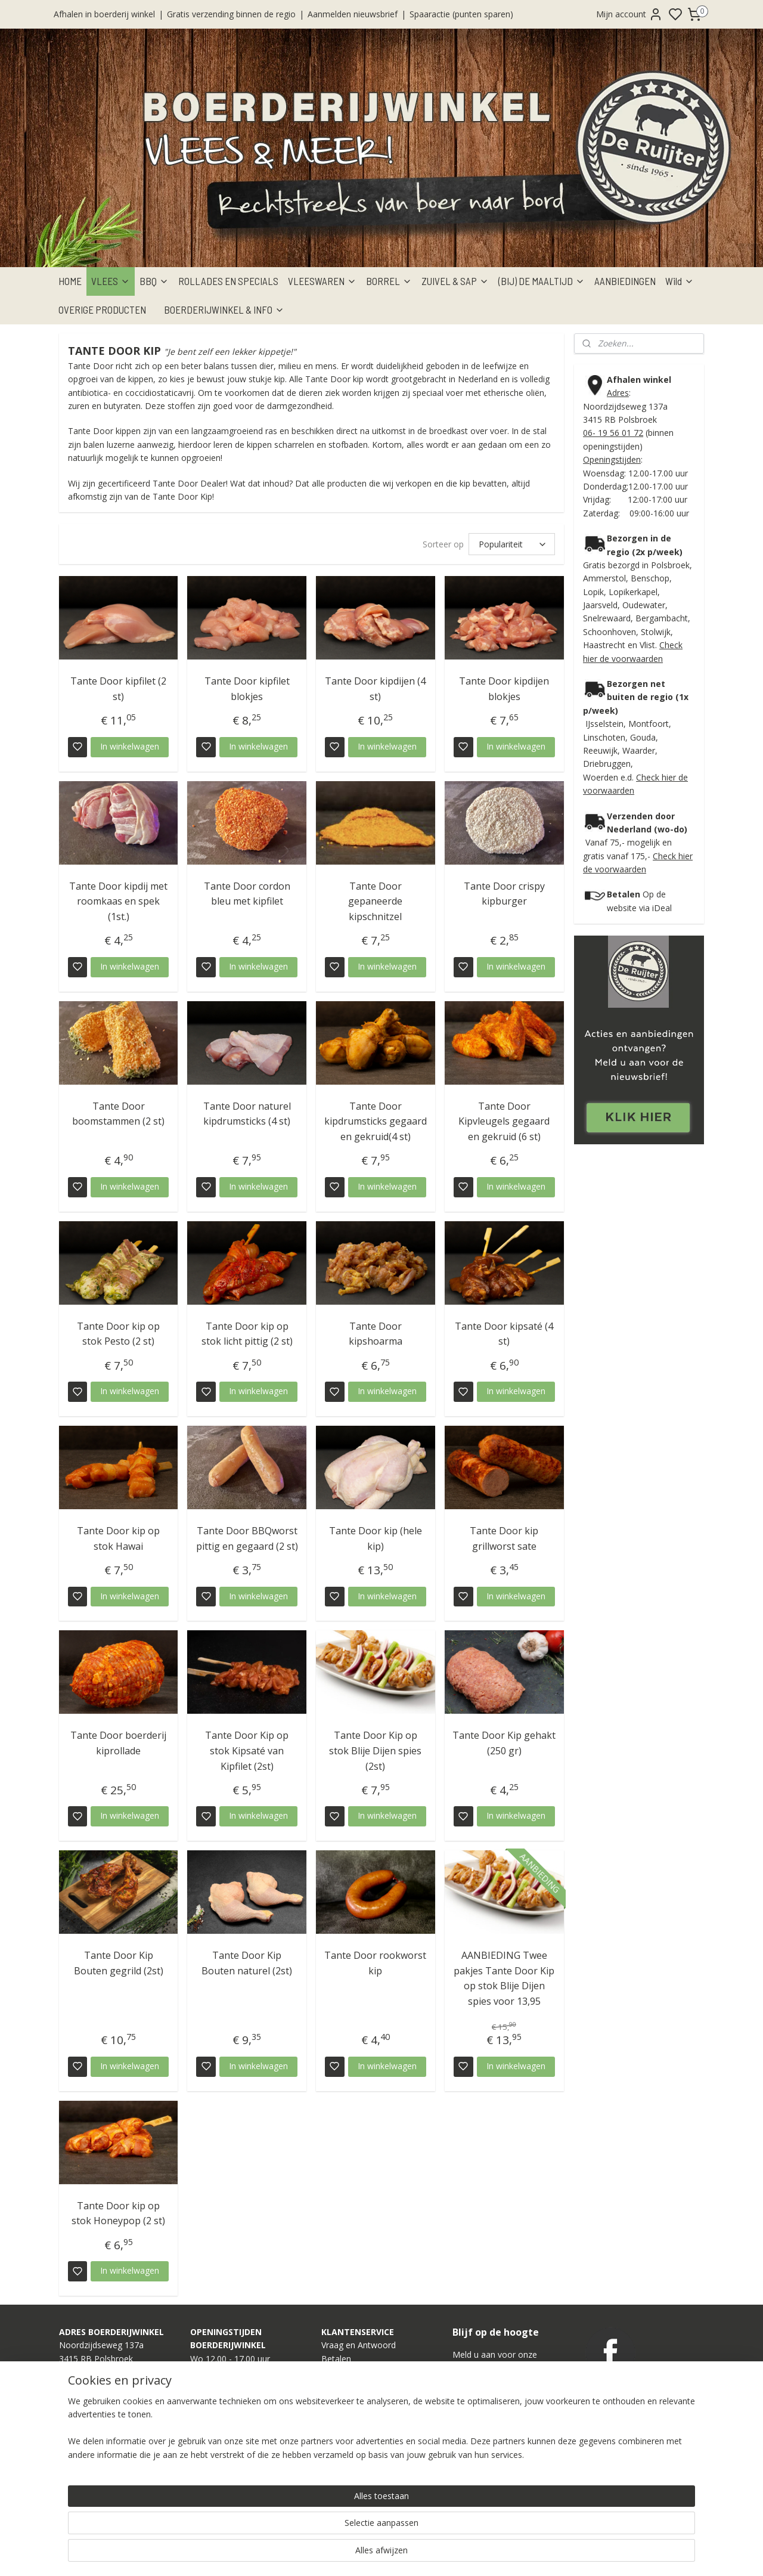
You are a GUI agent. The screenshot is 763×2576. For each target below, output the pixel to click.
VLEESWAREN (322, 281)
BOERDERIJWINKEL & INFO (224, 309)
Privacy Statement (356, 2478)
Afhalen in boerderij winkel (104, 14)
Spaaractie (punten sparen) (461, 14)
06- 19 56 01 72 (613, 432)
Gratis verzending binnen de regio (231, 14)
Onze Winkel (345, 2438)
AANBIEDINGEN (625, 281)
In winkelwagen (129, 746)
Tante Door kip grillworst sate (504, 1538)
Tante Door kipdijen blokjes (504, 688)
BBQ (154, 281)
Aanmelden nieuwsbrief (353, 14)
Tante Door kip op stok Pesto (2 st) (118, 1334)
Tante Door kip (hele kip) (375, 1538)
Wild (679, 281)
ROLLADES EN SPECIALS (228, 281)
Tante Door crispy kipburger (504, 894)
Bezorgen (340, 2385)
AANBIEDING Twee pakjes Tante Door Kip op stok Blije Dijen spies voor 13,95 (504, 1978)
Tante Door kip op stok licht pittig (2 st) (247, 1334)
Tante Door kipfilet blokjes (247, 688)
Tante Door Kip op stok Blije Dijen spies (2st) (375, 1750)
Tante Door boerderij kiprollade (118, 1743)
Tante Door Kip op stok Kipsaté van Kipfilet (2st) (247, 1750)
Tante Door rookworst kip (375, 1963)
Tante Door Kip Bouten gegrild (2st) (118, 1963)
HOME (70, 281)
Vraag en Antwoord (358, 2345)
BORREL (389, 281)
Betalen (336, 2358)
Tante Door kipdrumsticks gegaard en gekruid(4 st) (375, 1121)
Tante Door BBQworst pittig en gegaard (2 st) (247, 1538)
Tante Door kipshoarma (375, 1334)
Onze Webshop (350, 2425)
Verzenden (341, 2398)
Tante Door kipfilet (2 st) (118, 688)
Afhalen (336, 2371)
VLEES (110, 281)
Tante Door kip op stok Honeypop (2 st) (118, 2213)
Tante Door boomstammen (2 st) (118, 1114)
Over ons (338, 2451)
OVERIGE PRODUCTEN (102, 309)
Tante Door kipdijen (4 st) (375, 688)
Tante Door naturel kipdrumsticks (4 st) (247, 1114)
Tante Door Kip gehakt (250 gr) (504, 1743)
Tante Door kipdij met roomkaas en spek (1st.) (118, 901)
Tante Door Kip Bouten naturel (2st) (246, 1963)
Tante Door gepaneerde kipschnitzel (375, 901)
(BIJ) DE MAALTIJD (541, 281)
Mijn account (629, 14)
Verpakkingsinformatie (364, 2411)
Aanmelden (483, 2422)
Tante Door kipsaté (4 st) (504, 1334)
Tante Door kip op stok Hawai (118, 1538)
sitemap (422, 2554)
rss (446, 2554)
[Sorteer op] (511, 544)
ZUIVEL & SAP (455, 281)
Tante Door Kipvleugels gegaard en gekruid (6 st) (504, 1121)
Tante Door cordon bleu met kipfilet (247, 894)
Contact (336, 2465)
